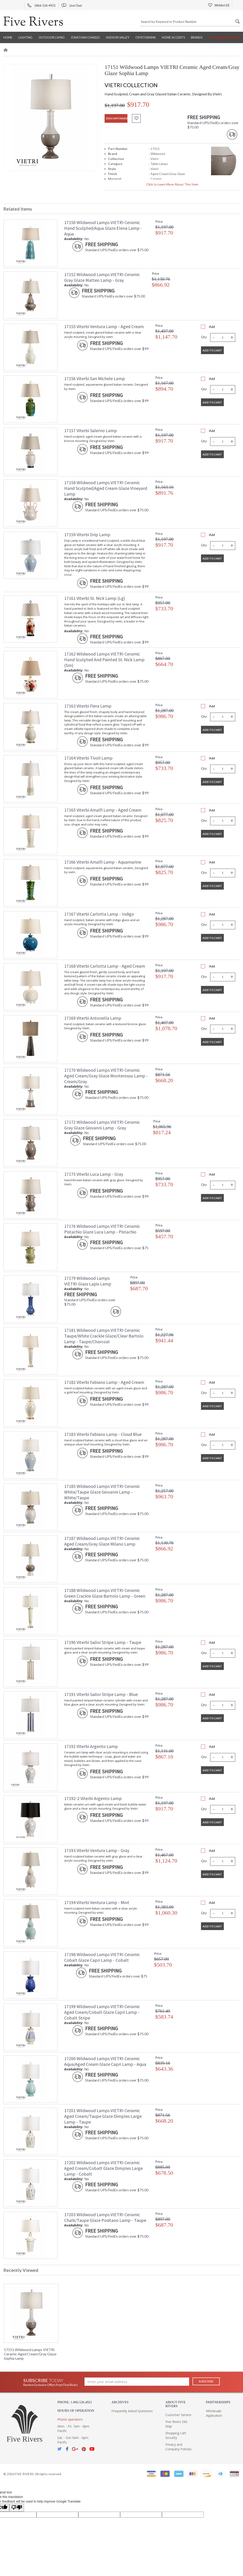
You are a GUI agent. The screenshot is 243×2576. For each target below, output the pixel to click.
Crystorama (145, 37)
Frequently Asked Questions (132, 2411)
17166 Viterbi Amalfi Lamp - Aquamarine (102, 862)
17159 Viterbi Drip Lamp (87, 534)
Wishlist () (218, 5)
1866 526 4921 (41, 5)
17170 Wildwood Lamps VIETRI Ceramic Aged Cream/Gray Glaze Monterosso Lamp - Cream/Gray (106, 1075)
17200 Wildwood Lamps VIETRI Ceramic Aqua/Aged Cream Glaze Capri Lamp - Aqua (105, 2061)
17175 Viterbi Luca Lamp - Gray (93, 1174)
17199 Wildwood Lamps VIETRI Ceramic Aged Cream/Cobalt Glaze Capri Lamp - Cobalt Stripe (102, 2012)
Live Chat (71, 5)
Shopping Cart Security (175, 2435)
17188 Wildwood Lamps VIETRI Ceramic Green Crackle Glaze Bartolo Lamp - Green (104, 1593)
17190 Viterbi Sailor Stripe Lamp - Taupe (102, 1642)
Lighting (25, 37)
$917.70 (138, 104)
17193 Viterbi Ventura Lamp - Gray (96, 1850)
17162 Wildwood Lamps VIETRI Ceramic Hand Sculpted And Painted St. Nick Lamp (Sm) (104, 659)
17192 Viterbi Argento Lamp (91, 1746)
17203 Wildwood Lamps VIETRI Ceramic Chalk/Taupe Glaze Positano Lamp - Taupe (105, 2217)
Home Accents (173, 37)
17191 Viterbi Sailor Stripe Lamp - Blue (101, 1694)
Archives (120, 2402)
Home (7, 37)
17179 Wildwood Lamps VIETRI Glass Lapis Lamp (87, 1281)
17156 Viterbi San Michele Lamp (94, 378)
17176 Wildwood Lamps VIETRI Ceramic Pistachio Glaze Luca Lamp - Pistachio (102, 1229)
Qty (204, 337)
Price (159, 221)
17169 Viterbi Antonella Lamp (92, 1018)
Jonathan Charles (85, 37)
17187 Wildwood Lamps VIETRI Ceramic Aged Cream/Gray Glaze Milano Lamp (102, 1541)
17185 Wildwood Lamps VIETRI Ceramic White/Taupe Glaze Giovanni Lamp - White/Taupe (102, 1491)
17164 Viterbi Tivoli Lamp (88, 758)
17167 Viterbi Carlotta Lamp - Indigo (99, 914)
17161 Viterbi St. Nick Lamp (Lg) (94, 598)
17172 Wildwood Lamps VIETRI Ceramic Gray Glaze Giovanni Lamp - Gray (102, 1125)
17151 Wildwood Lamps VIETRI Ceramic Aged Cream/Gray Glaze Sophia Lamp (30, 2353)
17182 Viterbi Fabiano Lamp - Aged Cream (104, 1382)
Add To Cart (212, 350)
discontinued (116, 118)
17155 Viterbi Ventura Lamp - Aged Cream (104, 326)
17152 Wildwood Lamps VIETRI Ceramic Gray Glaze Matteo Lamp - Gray (102, 277)
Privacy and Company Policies (178, 2446)
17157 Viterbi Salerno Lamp (90, 430)
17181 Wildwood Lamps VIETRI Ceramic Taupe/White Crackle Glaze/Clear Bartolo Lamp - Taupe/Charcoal (103, 1335)
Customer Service (225, 37)
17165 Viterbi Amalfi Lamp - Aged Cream (102, 810)
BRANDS (197, 37)
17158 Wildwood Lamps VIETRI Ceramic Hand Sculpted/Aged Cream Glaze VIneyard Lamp (105, 488)
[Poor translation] (16, 2508)
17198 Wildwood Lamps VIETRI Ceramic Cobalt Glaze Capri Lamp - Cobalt (102, 1957)
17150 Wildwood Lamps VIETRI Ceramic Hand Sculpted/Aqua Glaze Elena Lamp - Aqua (103, 228)
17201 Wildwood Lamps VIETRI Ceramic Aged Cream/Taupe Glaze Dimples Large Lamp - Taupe (103, 2116)
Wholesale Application (214, 2413)
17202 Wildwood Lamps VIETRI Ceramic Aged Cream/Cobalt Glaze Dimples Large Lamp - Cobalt (103, 2168)
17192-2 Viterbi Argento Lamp (93, 1798)
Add (212, 327)
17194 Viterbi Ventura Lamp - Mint (96, 1902)
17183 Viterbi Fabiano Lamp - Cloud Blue (103, 1434)
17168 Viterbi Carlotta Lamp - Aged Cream (104, 966)
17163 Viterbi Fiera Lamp (87, 706)
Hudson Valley (117, 37)
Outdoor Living (52, 37)
